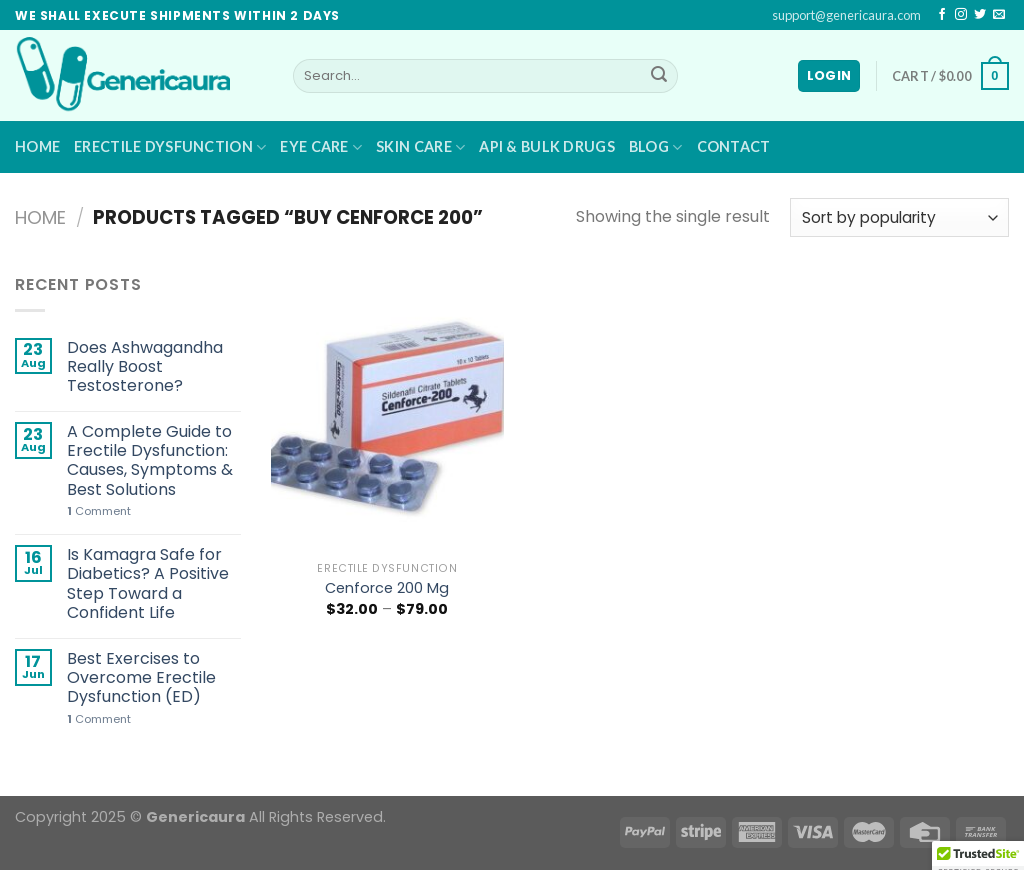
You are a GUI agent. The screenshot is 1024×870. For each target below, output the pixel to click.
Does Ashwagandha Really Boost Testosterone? (145, 367)
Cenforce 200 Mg (387, 588)
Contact (734, 146)
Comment (99, 511)
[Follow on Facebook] (942, 15)
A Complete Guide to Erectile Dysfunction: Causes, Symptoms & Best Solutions (150, 460)
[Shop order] (899, 217)
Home (37, 146)
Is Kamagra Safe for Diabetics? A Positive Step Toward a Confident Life (148, 583)
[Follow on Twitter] (980, 15)
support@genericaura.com (846, 15)
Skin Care (420, 147)
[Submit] (659, 76)
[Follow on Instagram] (961, 15)
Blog (656, 147)
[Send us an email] (999, 15)
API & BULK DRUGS (547, 146)
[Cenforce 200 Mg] (387, 411)
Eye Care (321, 147)
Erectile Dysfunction (170, 147)
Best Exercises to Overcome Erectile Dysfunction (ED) (141, 678)
